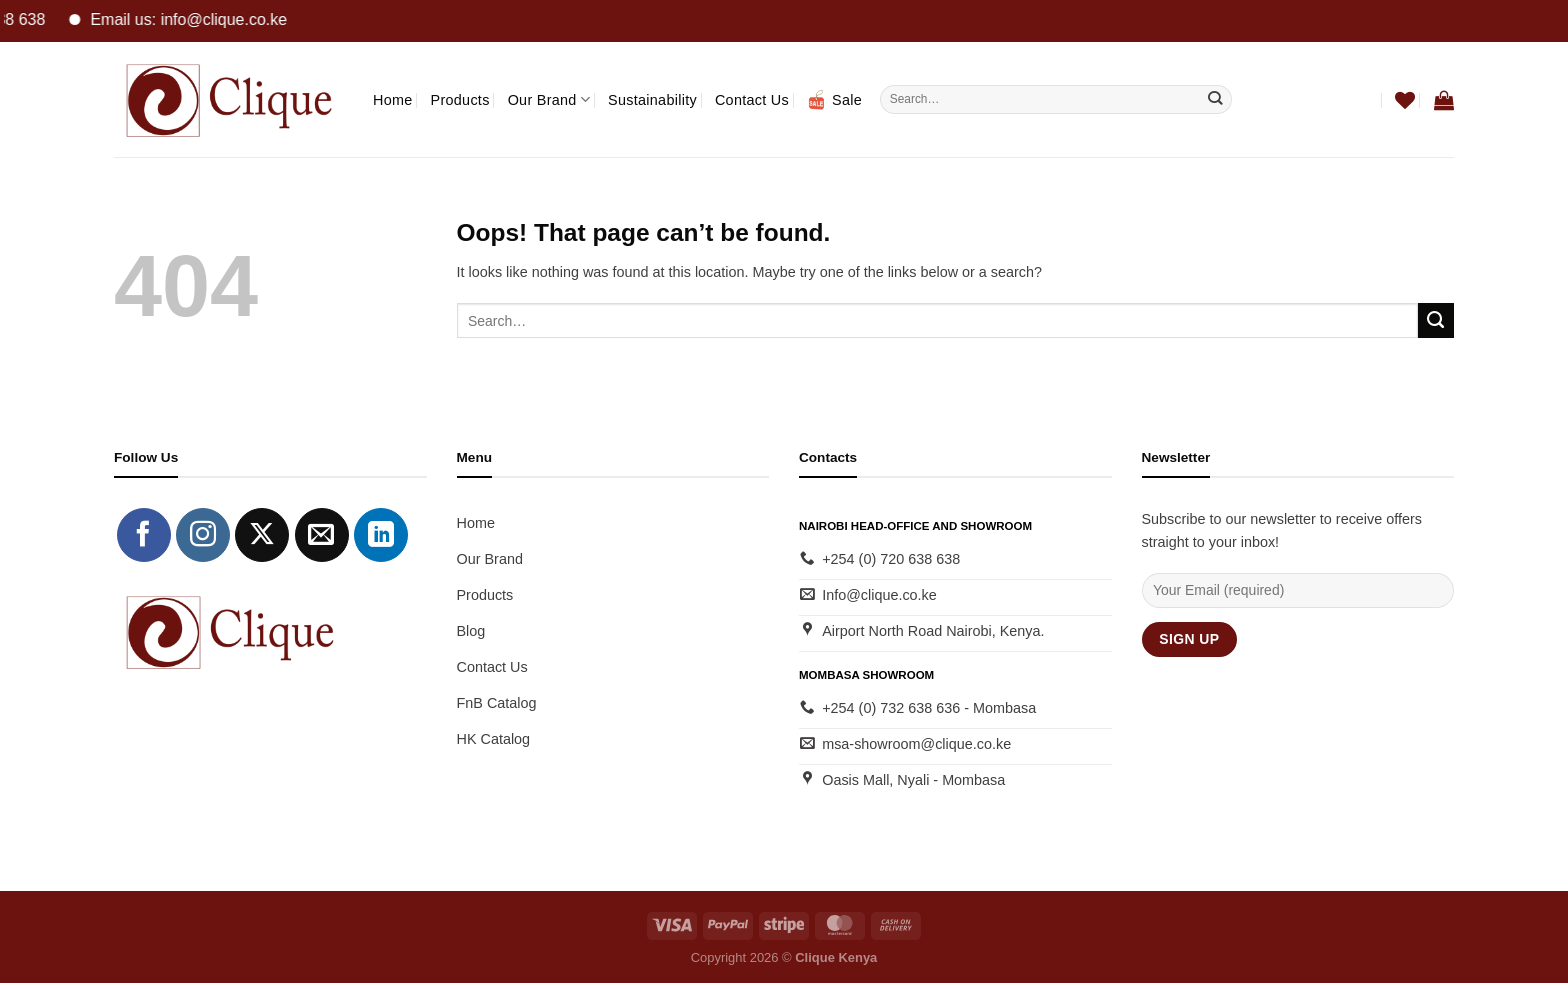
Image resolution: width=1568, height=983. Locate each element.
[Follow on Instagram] (203, 535)
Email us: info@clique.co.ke (200, 19)
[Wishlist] (1405, 100)
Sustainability (652, 100)
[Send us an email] (322, 535)
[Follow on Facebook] (144, 535)
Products (460, 100)
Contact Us (752, 100)
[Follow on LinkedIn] (381, 535)
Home (393, 100)
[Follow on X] (262, 535)
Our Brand (549, 99)
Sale (834, 100)
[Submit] (1215, 99)
